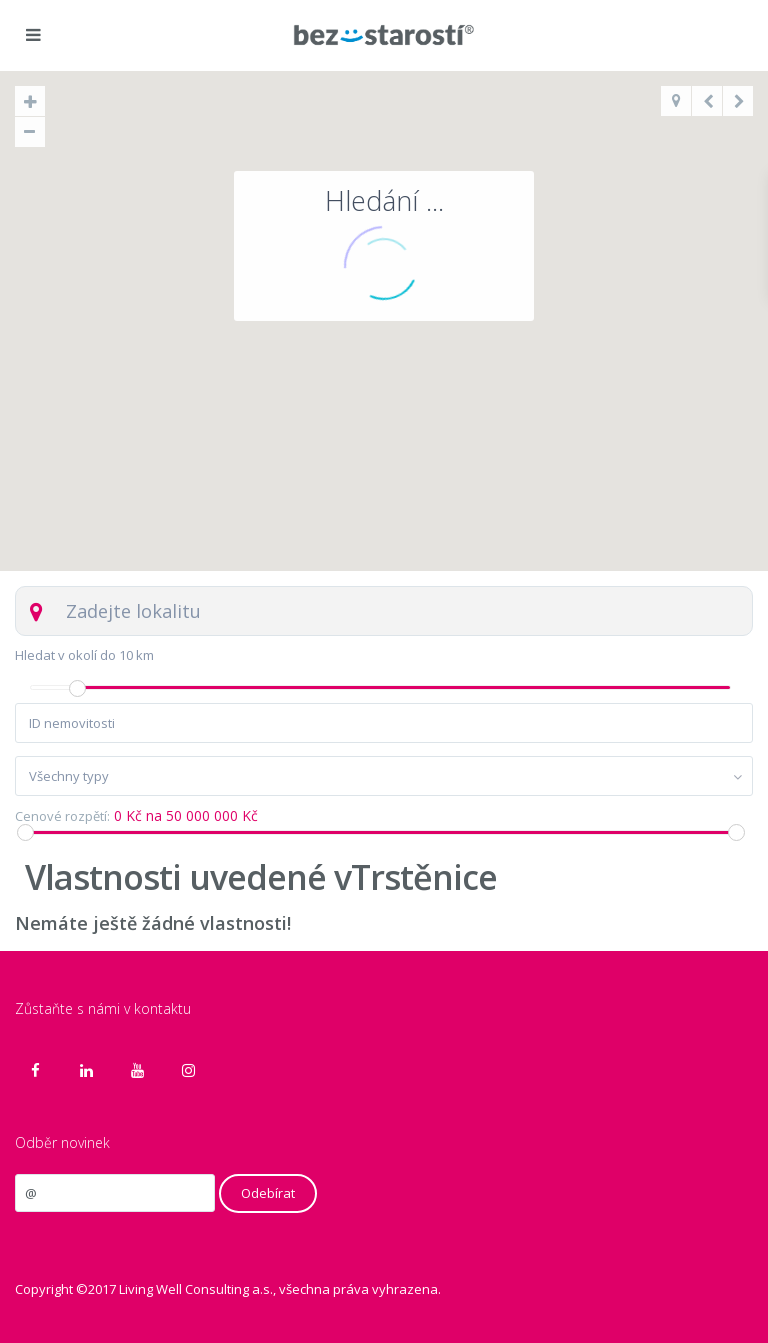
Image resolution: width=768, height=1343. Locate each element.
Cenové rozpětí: (62, 816)
